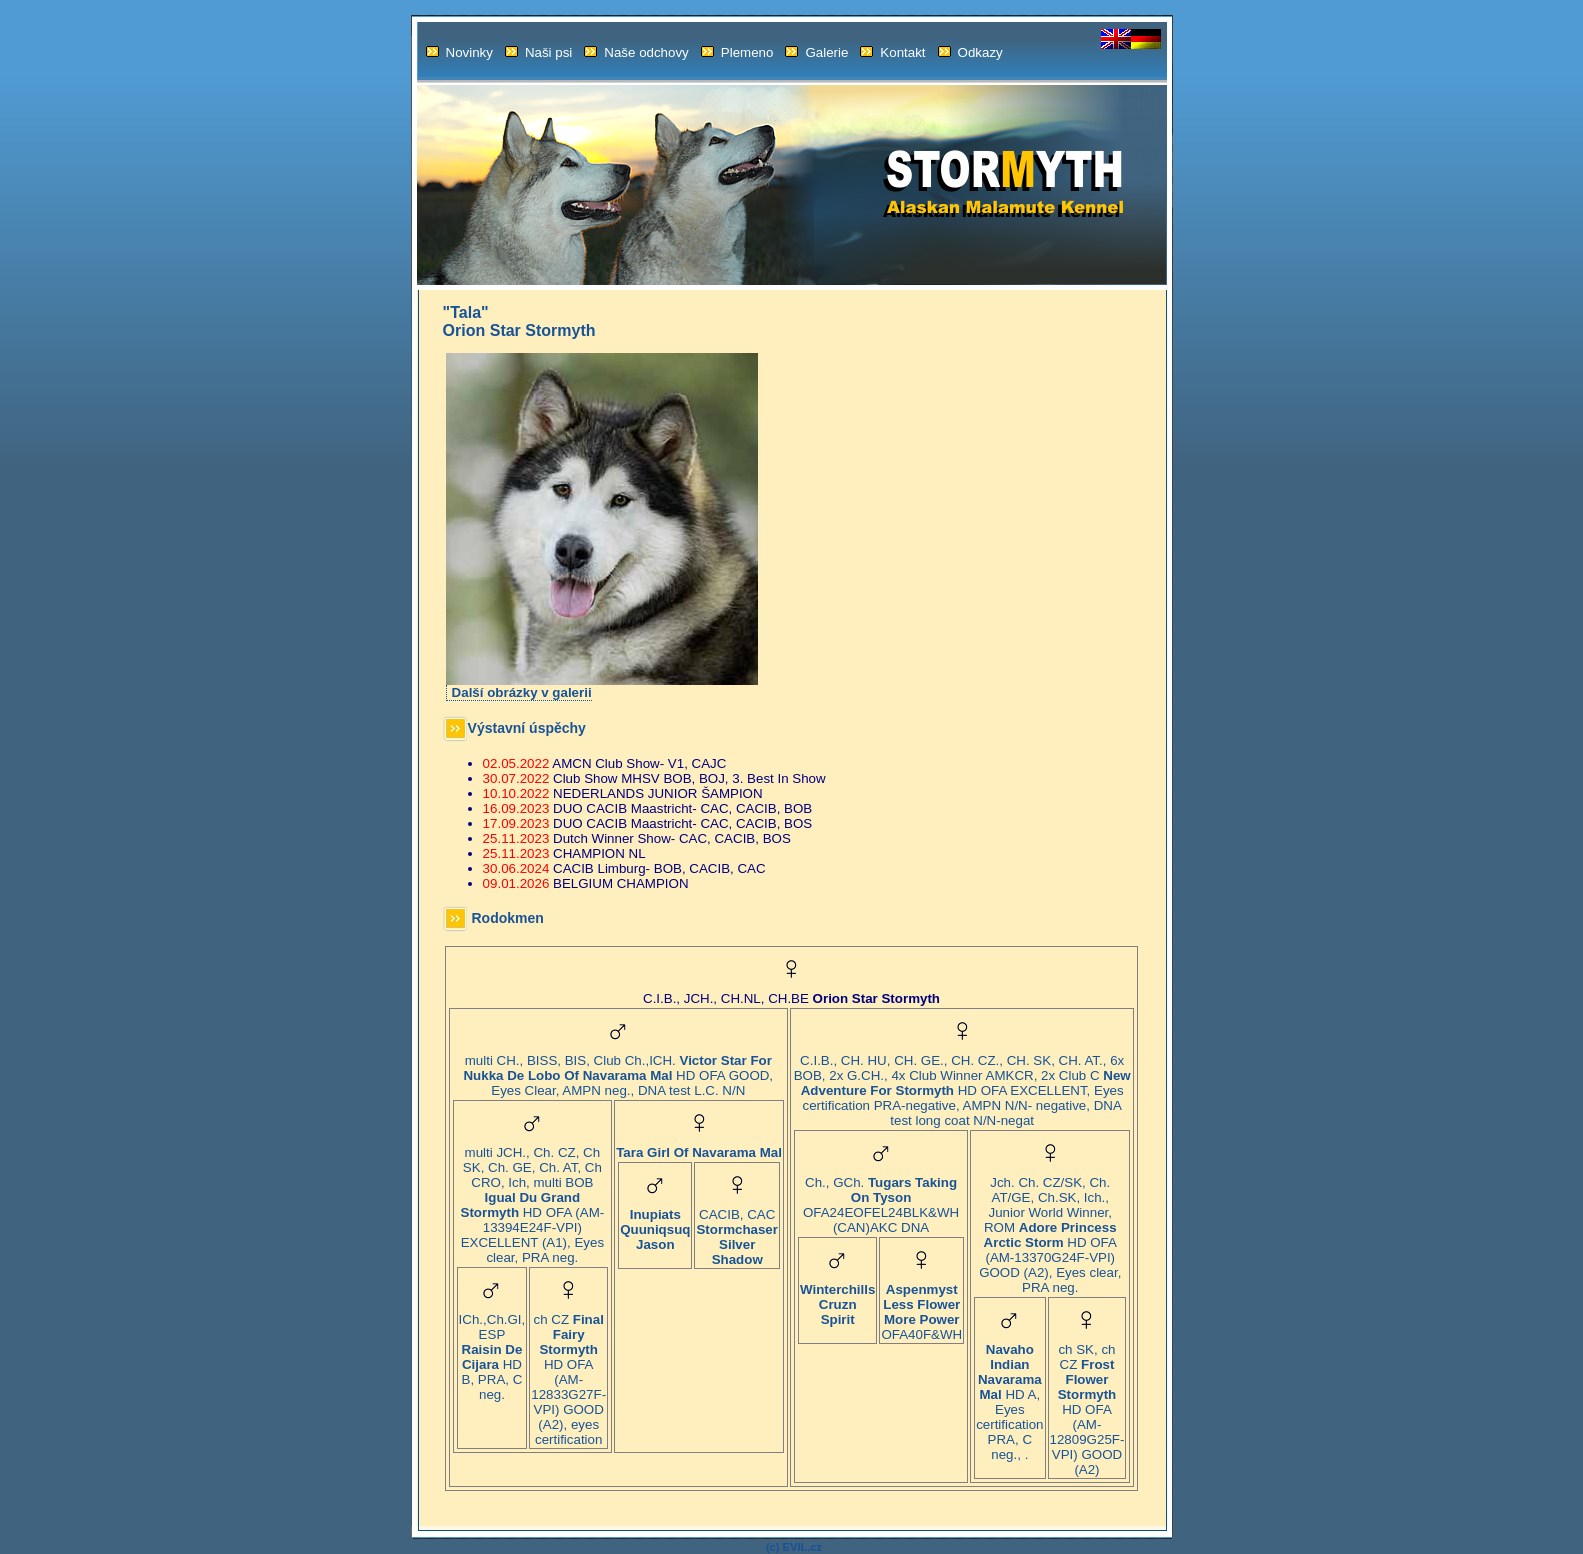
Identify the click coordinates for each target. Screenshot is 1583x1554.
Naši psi (538, 52)
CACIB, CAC (737, 1231)
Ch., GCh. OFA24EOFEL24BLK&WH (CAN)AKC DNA (881, 1199)
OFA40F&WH (921, 1306)
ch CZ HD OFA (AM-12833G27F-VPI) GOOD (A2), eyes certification (568, 1373)
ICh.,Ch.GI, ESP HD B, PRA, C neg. (492, 1351)
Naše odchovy (636, 52)
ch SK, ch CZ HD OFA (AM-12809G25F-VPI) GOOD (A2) (1087, 1403)
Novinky (459, 52)
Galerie (816, 52)
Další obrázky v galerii (522, 692)
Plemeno (737, 52)
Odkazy (970, 52)
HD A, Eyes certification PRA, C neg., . (1009, 1396)
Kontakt (892, 52)
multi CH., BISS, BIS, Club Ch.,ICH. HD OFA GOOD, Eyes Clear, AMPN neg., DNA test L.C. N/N (618, 1069)
